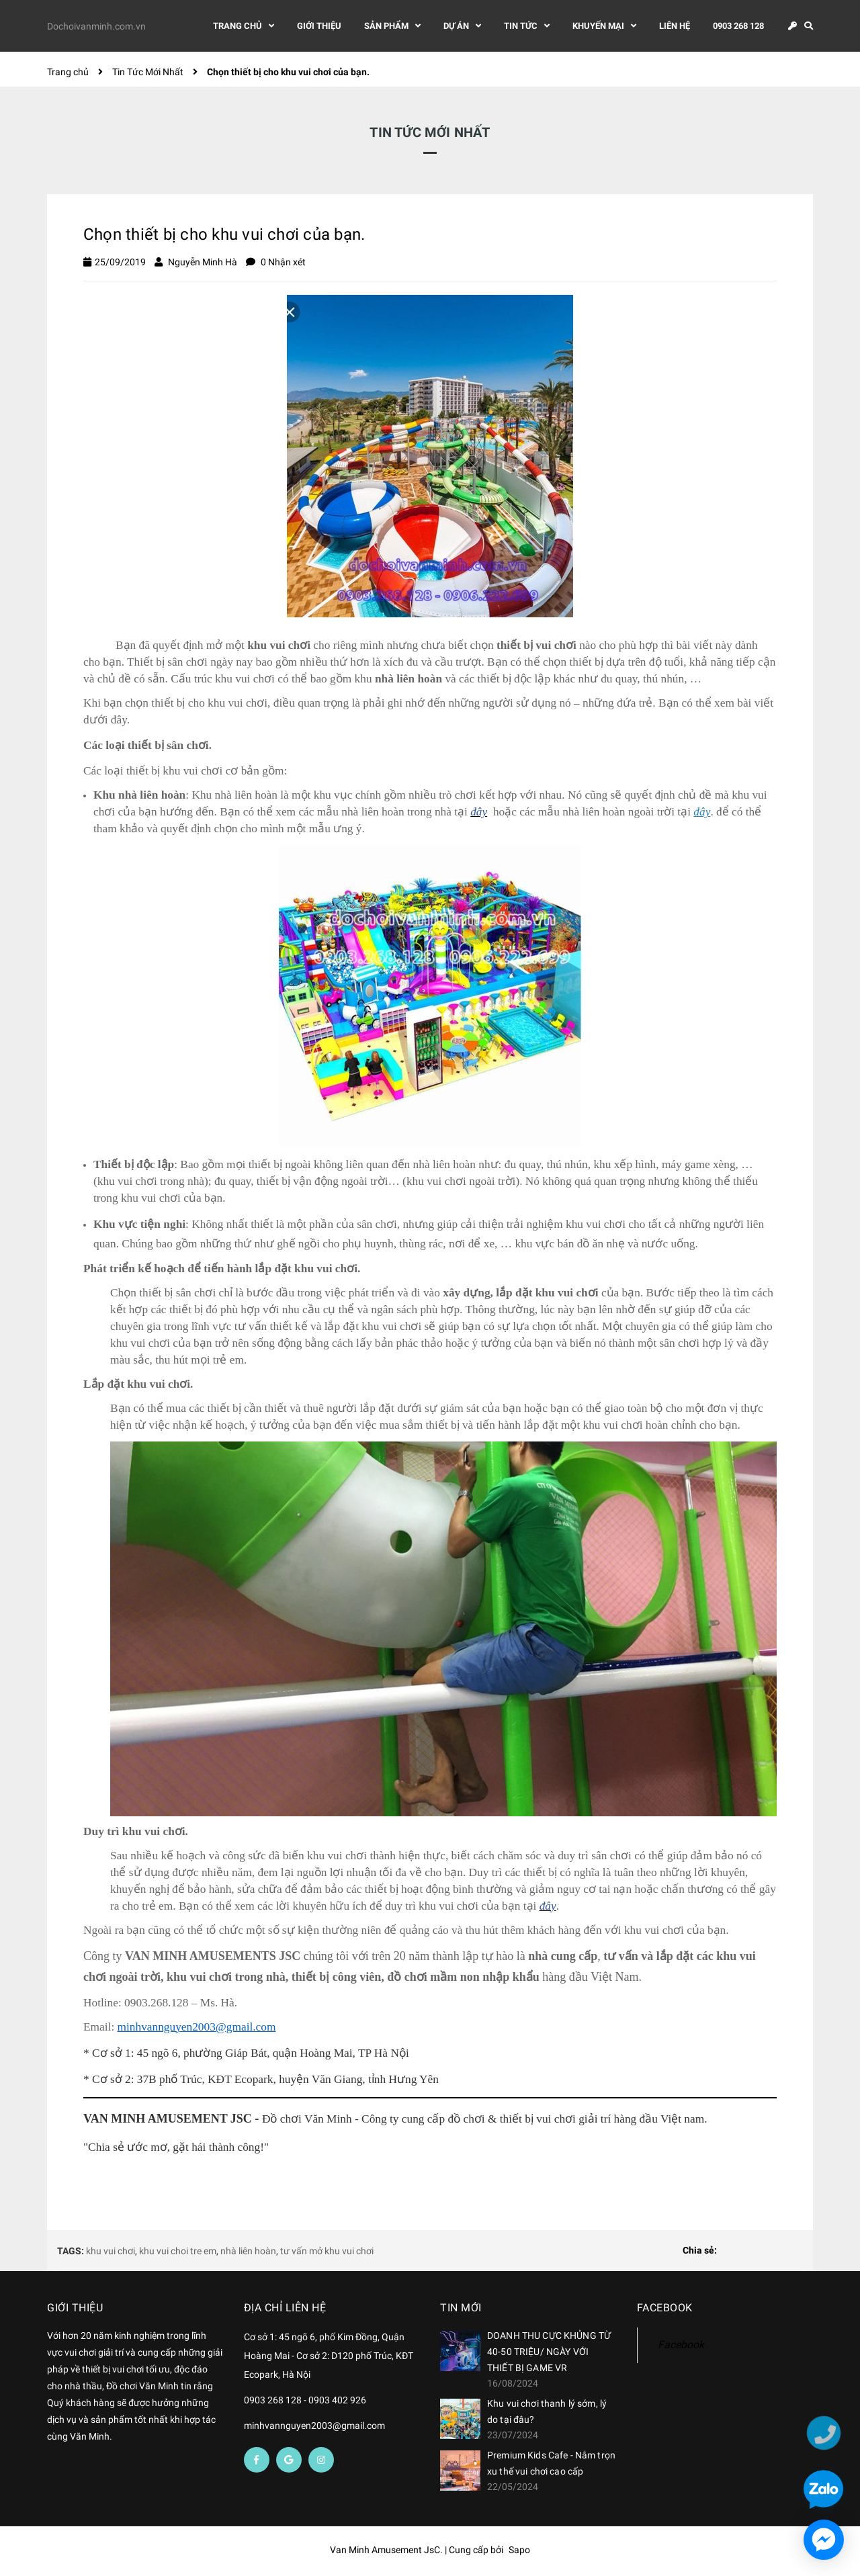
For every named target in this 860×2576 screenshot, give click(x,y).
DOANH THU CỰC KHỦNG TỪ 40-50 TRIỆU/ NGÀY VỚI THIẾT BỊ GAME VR (549, 2351)
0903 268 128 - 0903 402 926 (305, 2400)
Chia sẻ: (700, 2250)
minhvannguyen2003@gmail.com (314, 2425)
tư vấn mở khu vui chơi (327, 2251)
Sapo (519, 2549)
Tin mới (461, 2307)
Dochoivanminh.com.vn (96, 27)
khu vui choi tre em (177, 2251)
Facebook (681, 2344)
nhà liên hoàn (248, 2251)
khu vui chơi (110, 2251)
